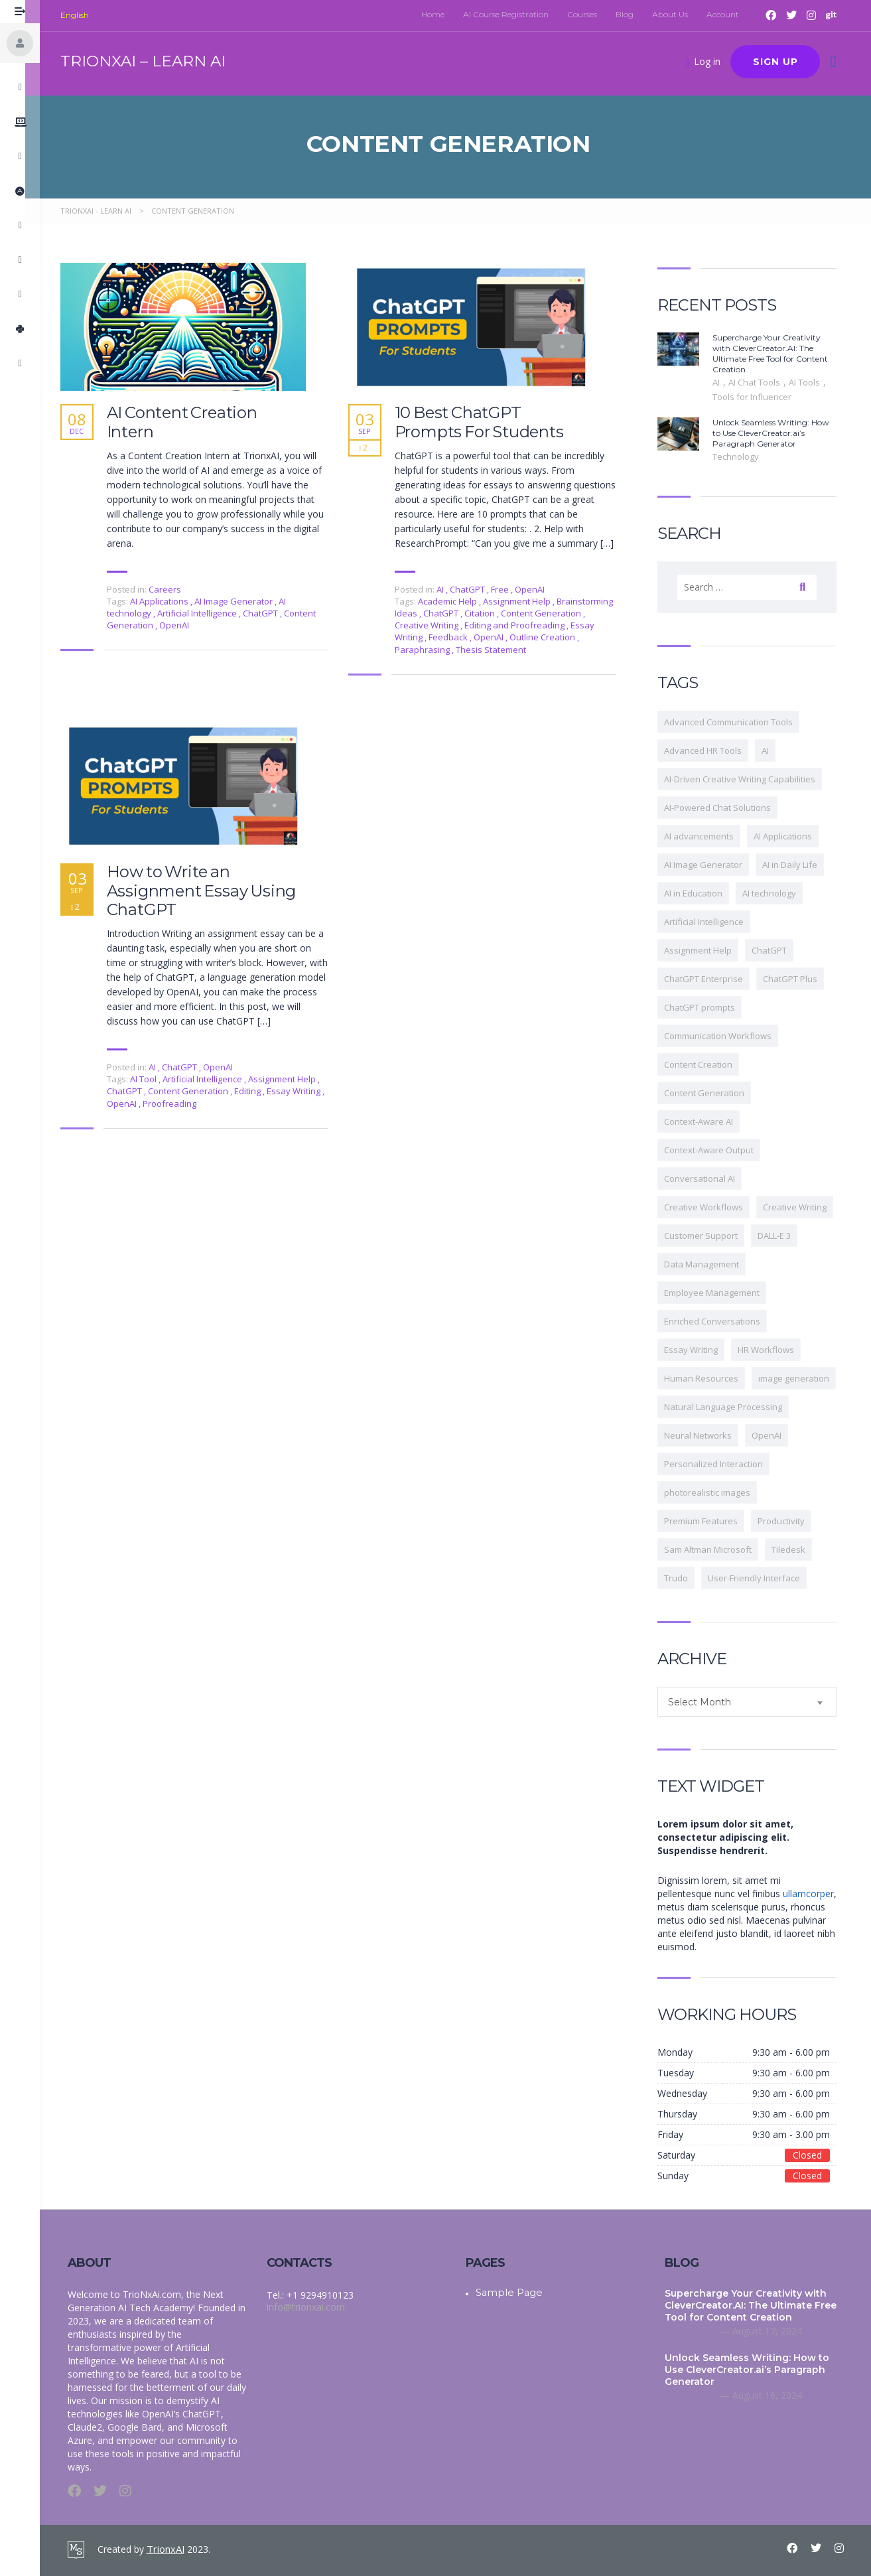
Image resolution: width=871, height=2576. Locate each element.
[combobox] (754, 1702)
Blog (632, 14)
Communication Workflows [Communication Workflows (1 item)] (725, 1036)
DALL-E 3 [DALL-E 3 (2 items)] (781, 1236)
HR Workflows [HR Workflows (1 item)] (773, 1350)
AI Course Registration (513, 14)
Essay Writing (302, 1091)
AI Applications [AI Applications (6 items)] (790, 836)
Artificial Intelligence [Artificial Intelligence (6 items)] (711, 922)
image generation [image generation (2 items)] (801, 1378)
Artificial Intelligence (205, 613)
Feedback (456, 637)
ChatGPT (268, 613)
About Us (677, 14)
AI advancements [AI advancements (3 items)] (706, 836)
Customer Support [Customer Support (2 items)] (708, 1236)
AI (447, 589)
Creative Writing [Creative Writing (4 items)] (802, 1207)
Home (440, 14)
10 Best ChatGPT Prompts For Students (486, 422)
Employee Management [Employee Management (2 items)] (719, 1293)
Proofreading (177, 1103)
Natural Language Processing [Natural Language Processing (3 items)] (730, 1407)
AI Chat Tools (762, 382)
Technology (743, 457)
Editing (255, 1091)
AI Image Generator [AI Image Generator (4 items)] (710, 865)
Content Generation (549, 613)
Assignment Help (525, 601)
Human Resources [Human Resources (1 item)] (708, 1378)
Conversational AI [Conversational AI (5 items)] (706, 1178)
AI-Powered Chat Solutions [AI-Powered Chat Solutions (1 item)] (724, 808)
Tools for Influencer (759, 397)
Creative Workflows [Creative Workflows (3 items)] (710, 1207)
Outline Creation (550, 637)
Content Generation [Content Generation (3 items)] (711, 1093)
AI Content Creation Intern (189, 422)
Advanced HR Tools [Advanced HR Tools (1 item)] (710, 750)
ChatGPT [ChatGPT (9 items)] (776, 950)
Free (507, 589)
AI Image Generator (242, 601)
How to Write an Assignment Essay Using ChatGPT (209, 891)
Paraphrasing (430, 650)
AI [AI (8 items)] (772, 750)
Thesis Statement (498, 650)
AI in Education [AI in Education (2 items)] (700, 893)
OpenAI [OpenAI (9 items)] (774, 1435)
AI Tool (151, 1079)
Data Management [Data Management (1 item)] (708, 1264)
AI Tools (812, 382)
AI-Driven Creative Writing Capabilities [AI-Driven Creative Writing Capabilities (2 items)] (747, 779)
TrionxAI (164, 2548)
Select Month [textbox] (706, 1702)
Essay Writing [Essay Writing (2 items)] (698, 1350)
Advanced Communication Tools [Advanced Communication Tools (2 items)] (735, 722)
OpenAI (181, 625)
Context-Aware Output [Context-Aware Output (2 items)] (716, 1150)
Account (730, 14)
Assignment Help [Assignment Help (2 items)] (705, 950)
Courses (589, 14)
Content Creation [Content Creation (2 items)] (705, 1064)
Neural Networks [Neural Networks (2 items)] (705, 1435)
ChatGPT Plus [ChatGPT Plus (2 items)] (797, 979)
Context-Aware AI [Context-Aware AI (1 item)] (705, 1121)
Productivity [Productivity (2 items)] (788, 1521)
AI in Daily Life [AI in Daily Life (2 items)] (797, 865)
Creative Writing (435, 625)
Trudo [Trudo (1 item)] (683, 1578)
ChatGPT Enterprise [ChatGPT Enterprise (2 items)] (710, 979)
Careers (172, 589)
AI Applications (167, 601)
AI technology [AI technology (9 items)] (776, 893)
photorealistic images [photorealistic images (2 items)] (714, 1492)
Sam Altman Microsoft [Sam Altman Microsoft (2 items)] (715, 1549)
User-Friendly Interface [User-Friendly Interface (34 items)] (761, 1578)
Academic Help (455, 601)
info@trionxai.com (303, 2307)
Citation (488, 613)
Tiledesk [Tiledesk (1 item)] (796, 1549)
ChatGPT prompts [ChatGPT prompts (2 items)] (706, 1007)
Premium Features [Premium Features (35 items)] (708, 1521)
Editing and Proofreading (523, 625)
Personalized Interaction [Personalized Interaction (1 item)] (720, 1464)
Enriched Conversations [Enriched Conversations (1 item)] (719, 1321)
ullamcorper (815, 1893)
